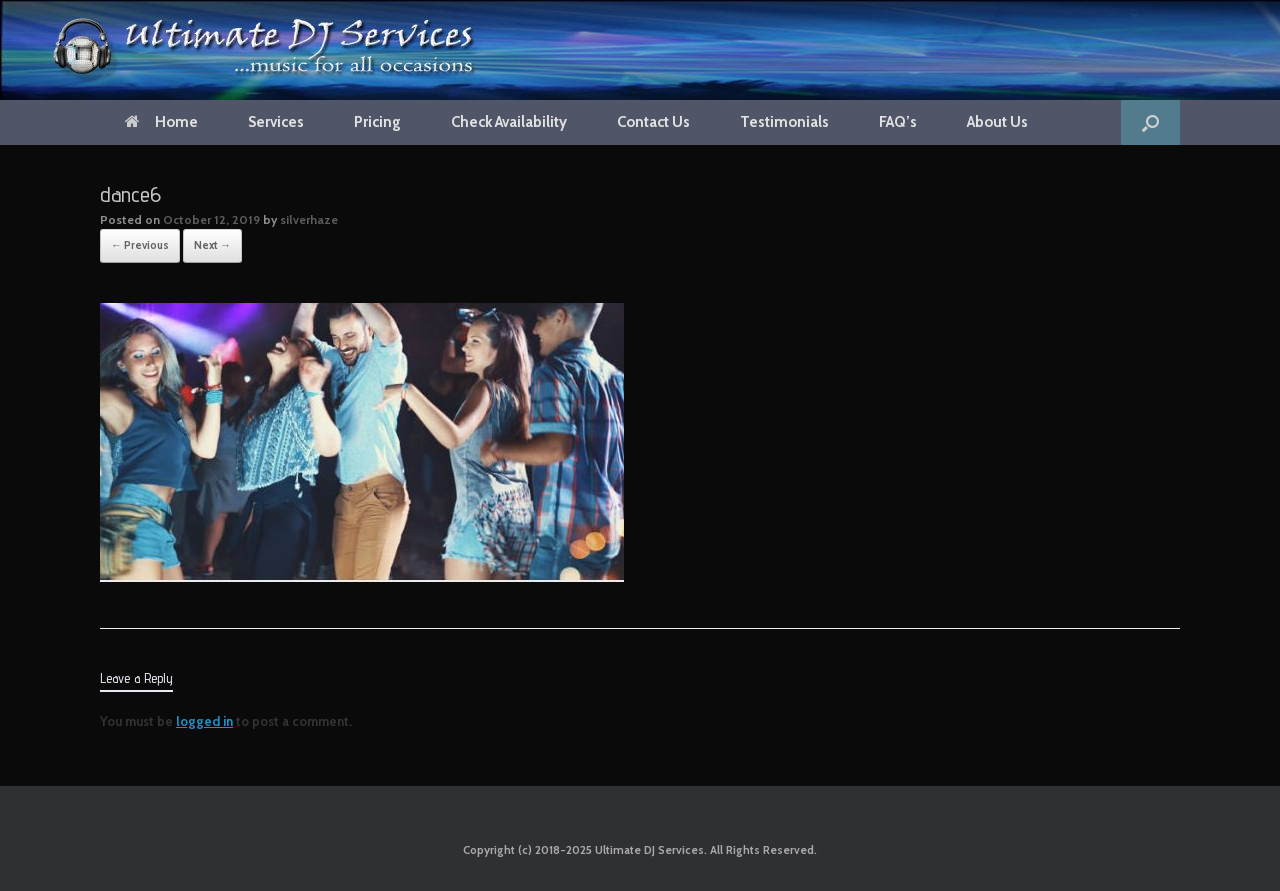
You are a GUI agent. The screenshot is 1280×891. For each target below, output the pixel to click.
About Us (997, 122)
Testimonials (784, 122)
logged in (204, 721)
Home (161, 122)
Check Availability (509, 122)
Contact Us (653, 122)
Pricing (377, 122)
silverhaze (309, 219)
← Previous (140, 245)
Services (276, 122)
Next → (212, 245)
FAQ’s (898, 122)
